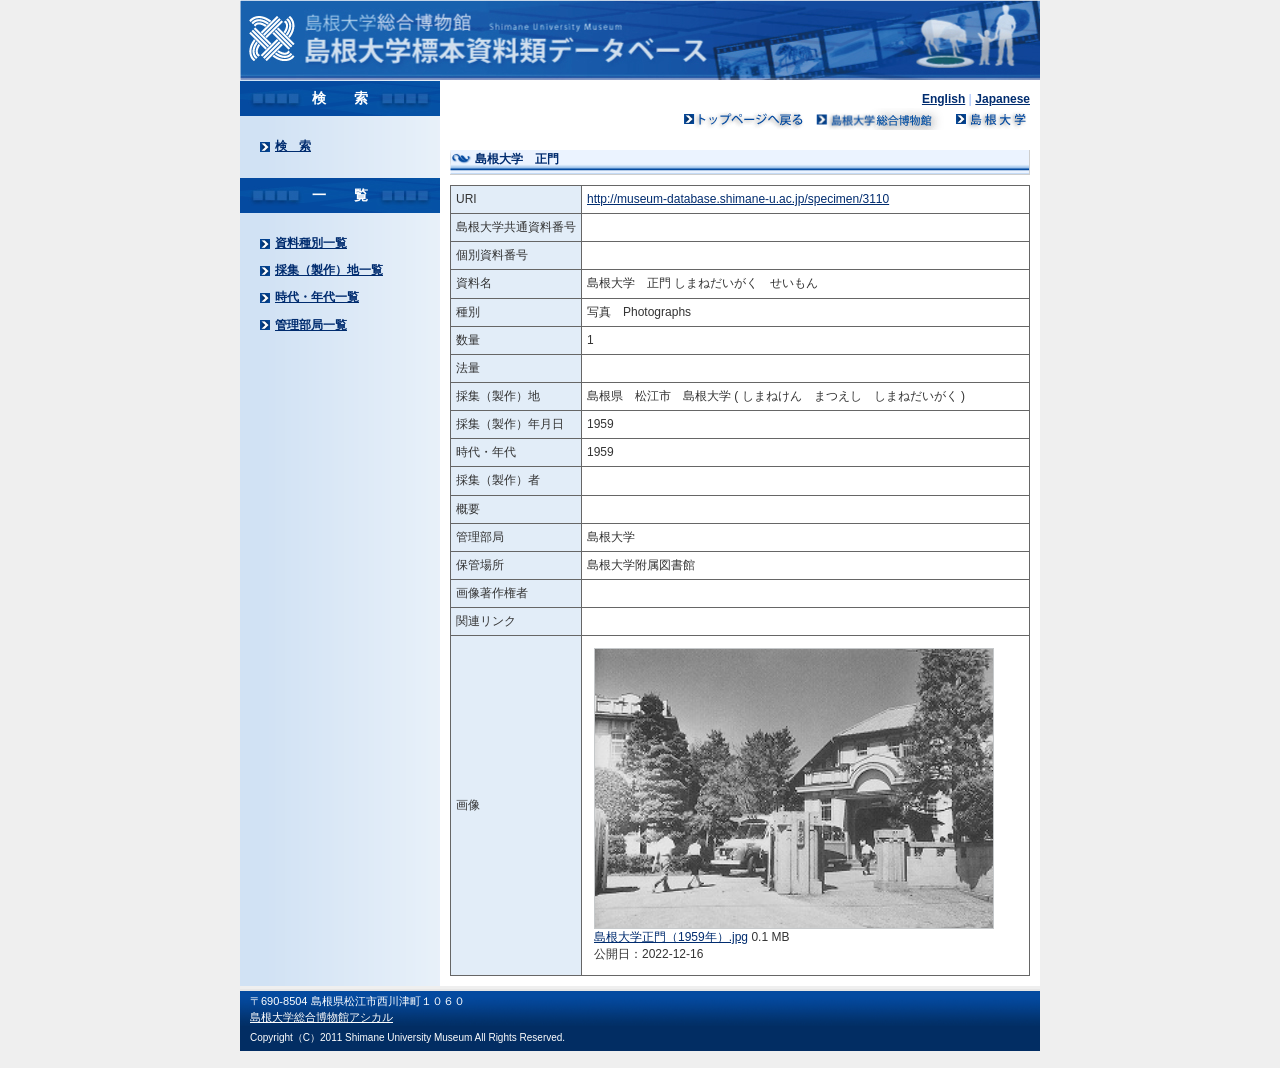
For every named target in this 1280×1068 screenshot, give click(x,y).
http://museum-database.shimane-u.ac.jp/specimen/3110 (738, 199)
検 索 (293, 146)
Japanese (1002, 99)
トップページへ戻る (744, 119)
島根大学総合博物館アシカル (321, 1017)
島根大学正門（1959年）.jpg (671, 937)
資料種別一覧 (311, 243)
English (943, 99)
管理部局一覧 (311, 325)
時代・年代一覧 (317, 297)
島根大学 (990, 119)
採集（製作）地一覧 (329, 270)
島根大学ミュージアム (880, 119)
